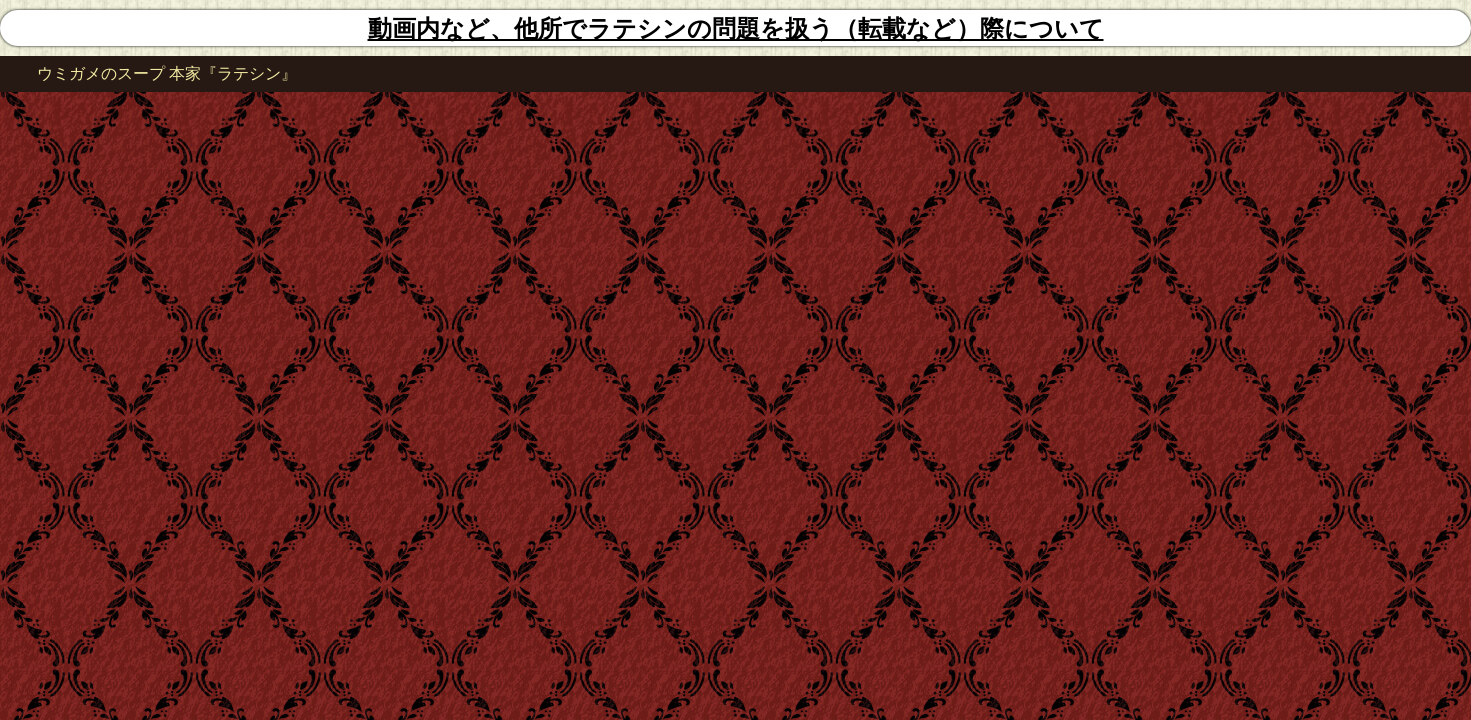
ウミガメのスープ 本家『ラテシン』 (167, 73)
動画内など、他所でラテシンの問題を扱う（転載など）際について (736, 29)
